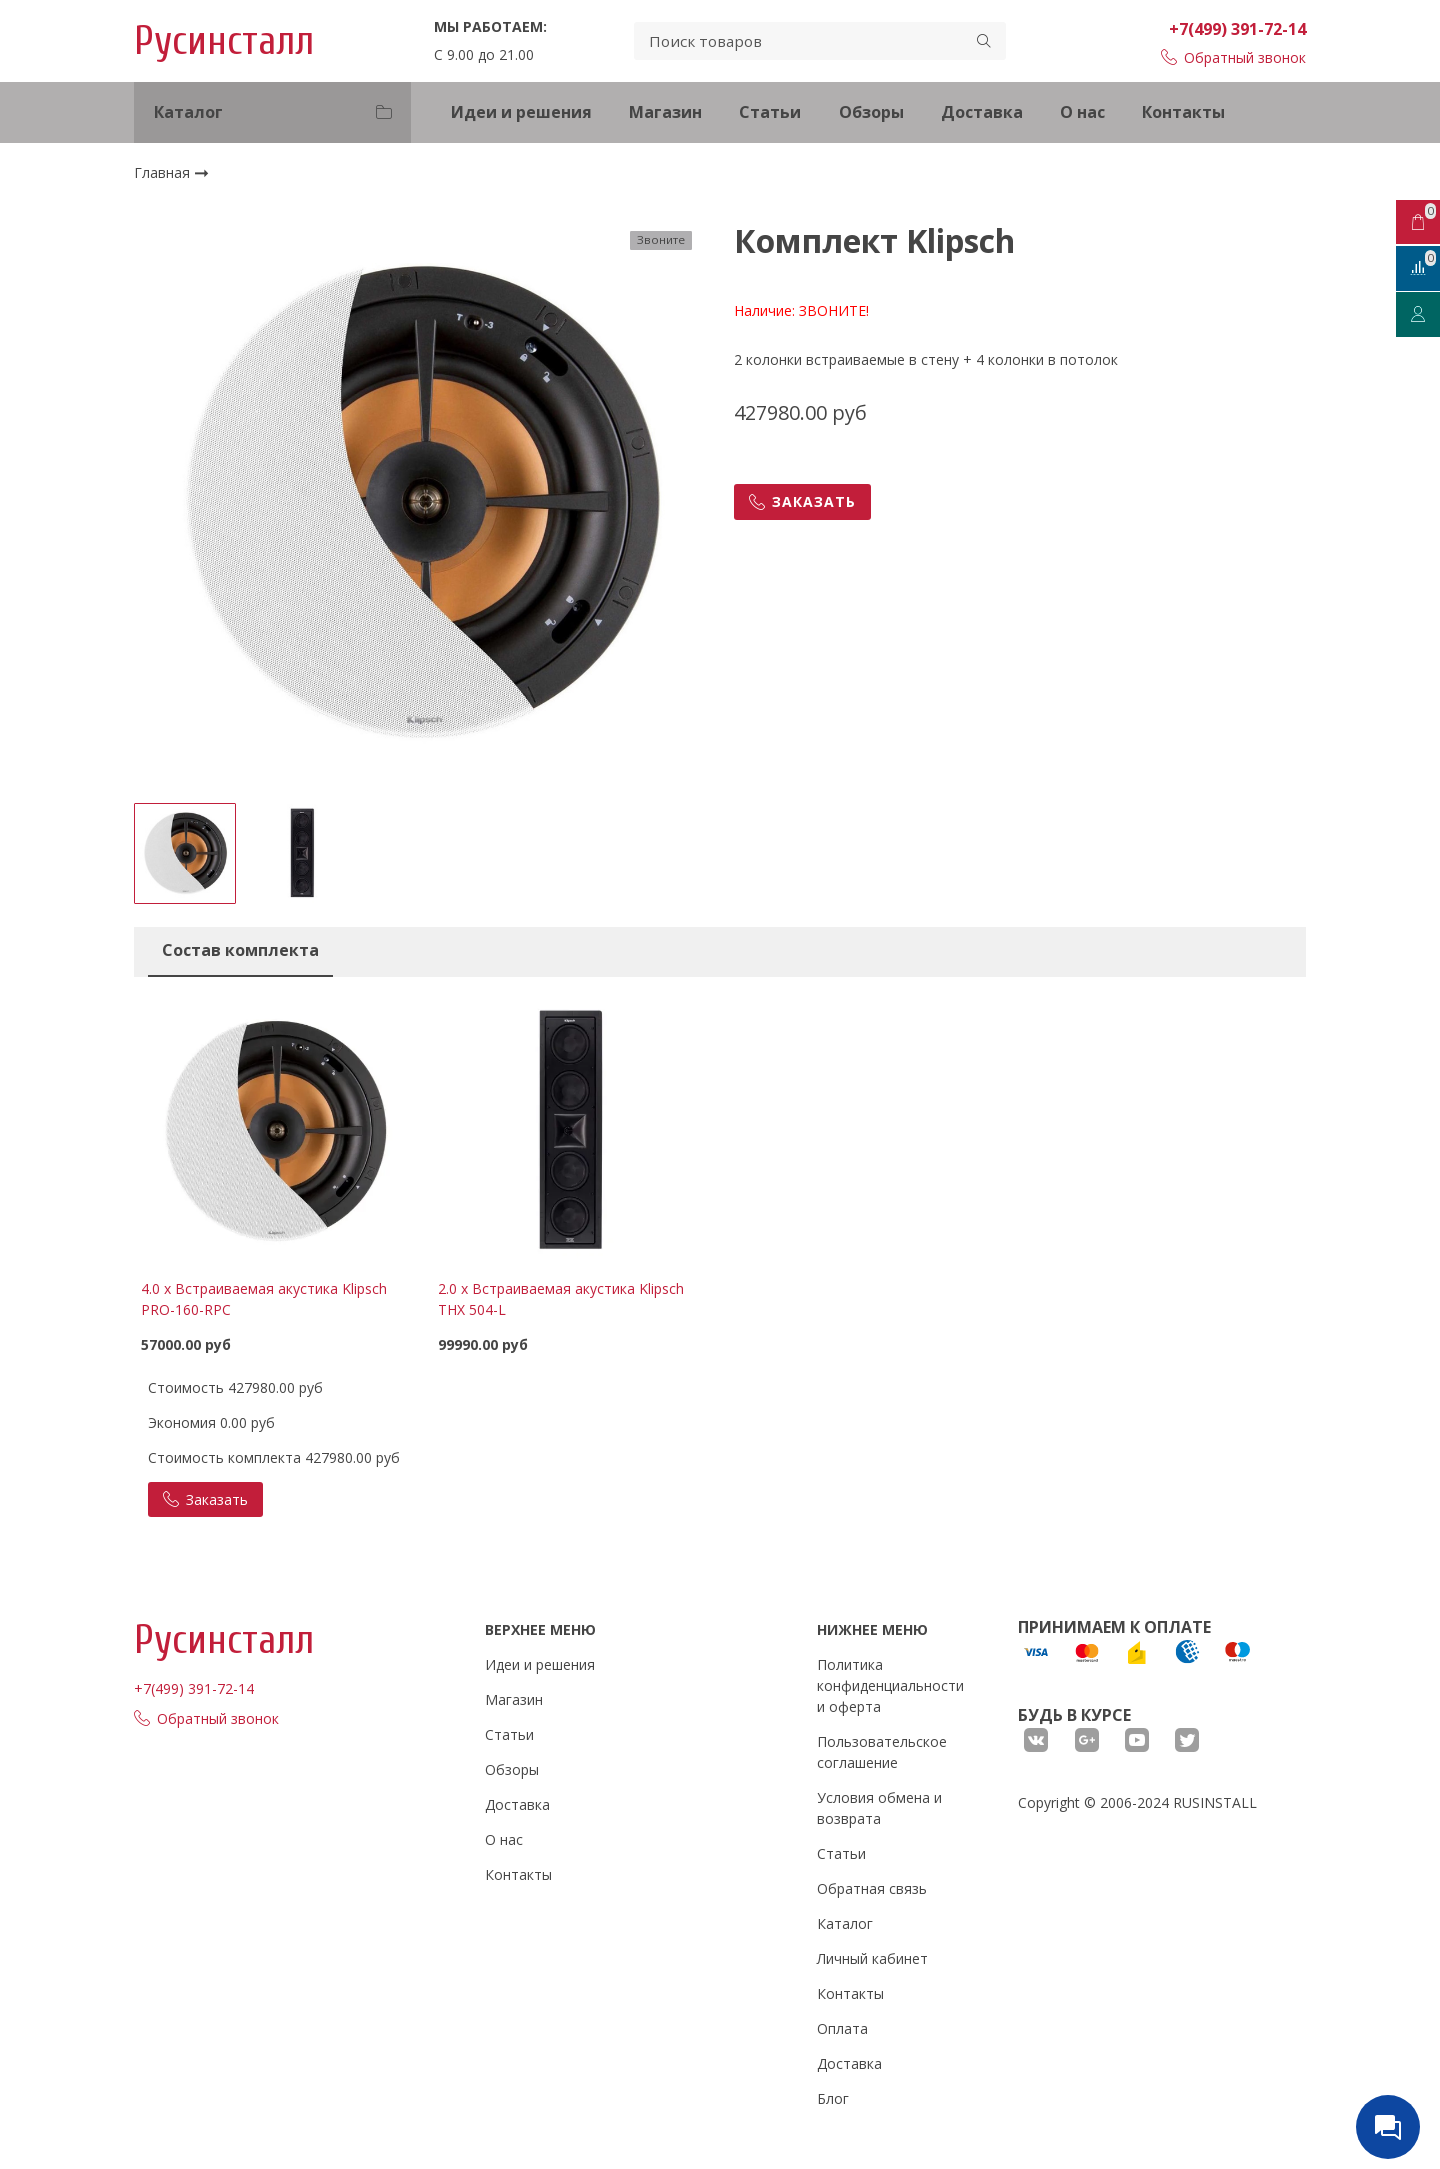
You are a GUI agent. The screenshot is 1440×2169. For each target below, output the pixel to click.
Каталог (845, 1923)
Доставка (982, 112)
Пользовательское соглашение (882, 1752)
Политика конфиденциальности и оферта (890, 1685)
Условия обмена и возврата (879, 1808)
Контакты (1183, 112)
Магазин (665, 112)
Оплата (842, 2028)
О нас (1082, 112)
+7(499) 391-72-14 (1237, 29)
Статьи (770, 112)
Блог (833, 2098)
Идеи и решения (521, 112)
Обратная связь (872, 1888)
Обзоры (871, 112)
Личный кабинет (872, 1958)
